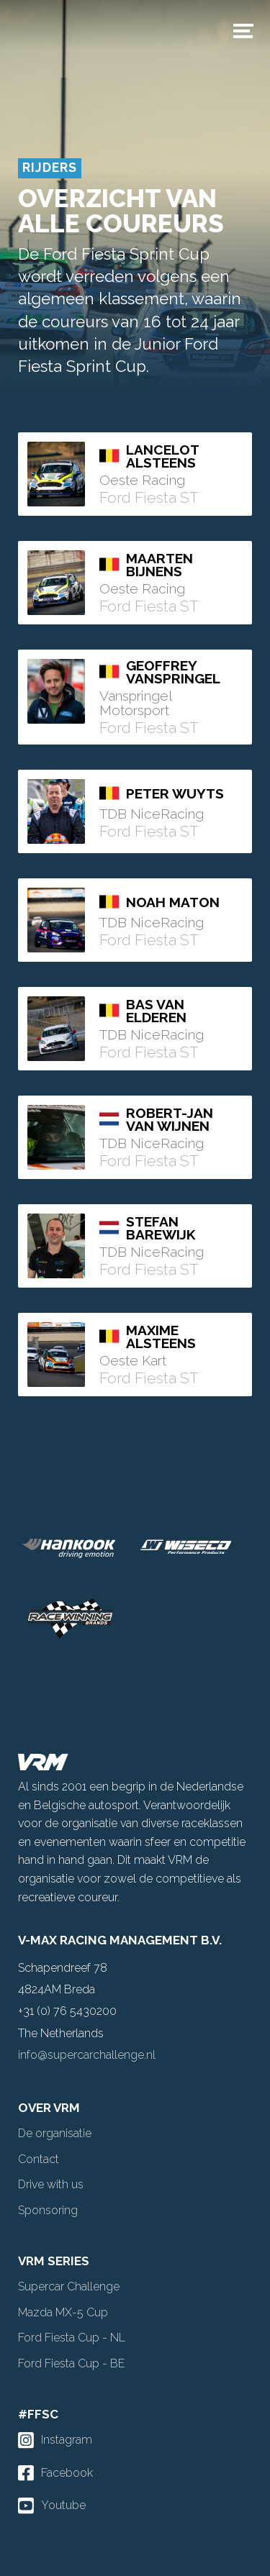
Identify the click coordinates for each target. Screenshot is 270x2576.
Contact (38, 2159)
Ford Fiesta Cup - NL (71, 2337)
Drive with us (51, 2184)
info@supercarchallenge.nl (87, 2055)
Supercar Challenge (69, 2286)
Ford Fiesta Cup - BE (71, 2363)
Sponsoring (48, 2210)
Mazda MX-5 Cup (63, 2312)
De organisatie (54, 2133)
